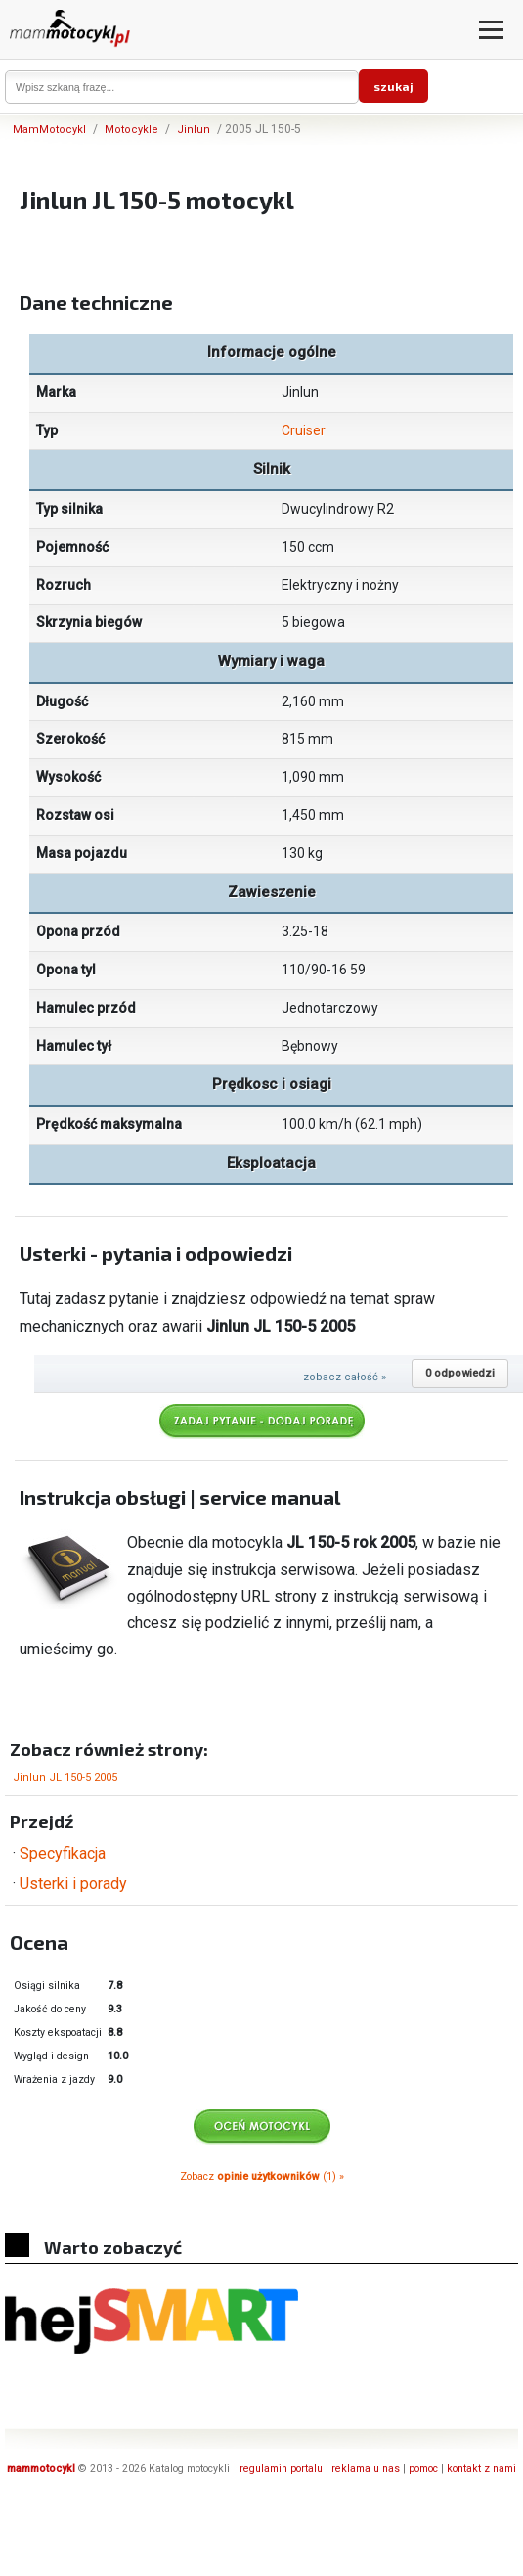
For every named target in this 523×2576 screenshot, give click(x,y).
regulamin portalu (281, 2469)
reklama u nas (365, 2469)
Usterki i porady (73, 1884)
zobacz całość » (344, 1377)
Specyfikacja (63, 1853)
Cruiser (304, 430)
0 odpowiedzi (460, 1373)
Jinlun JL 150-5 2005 (65, 1777)
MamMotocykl (49, 129)
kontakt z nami (481, 2469)
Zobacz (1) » (262, 2176)
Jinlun (193, 129)
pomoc (423, 2469)
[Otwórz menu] (491, 30)
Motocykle (131, 129)
